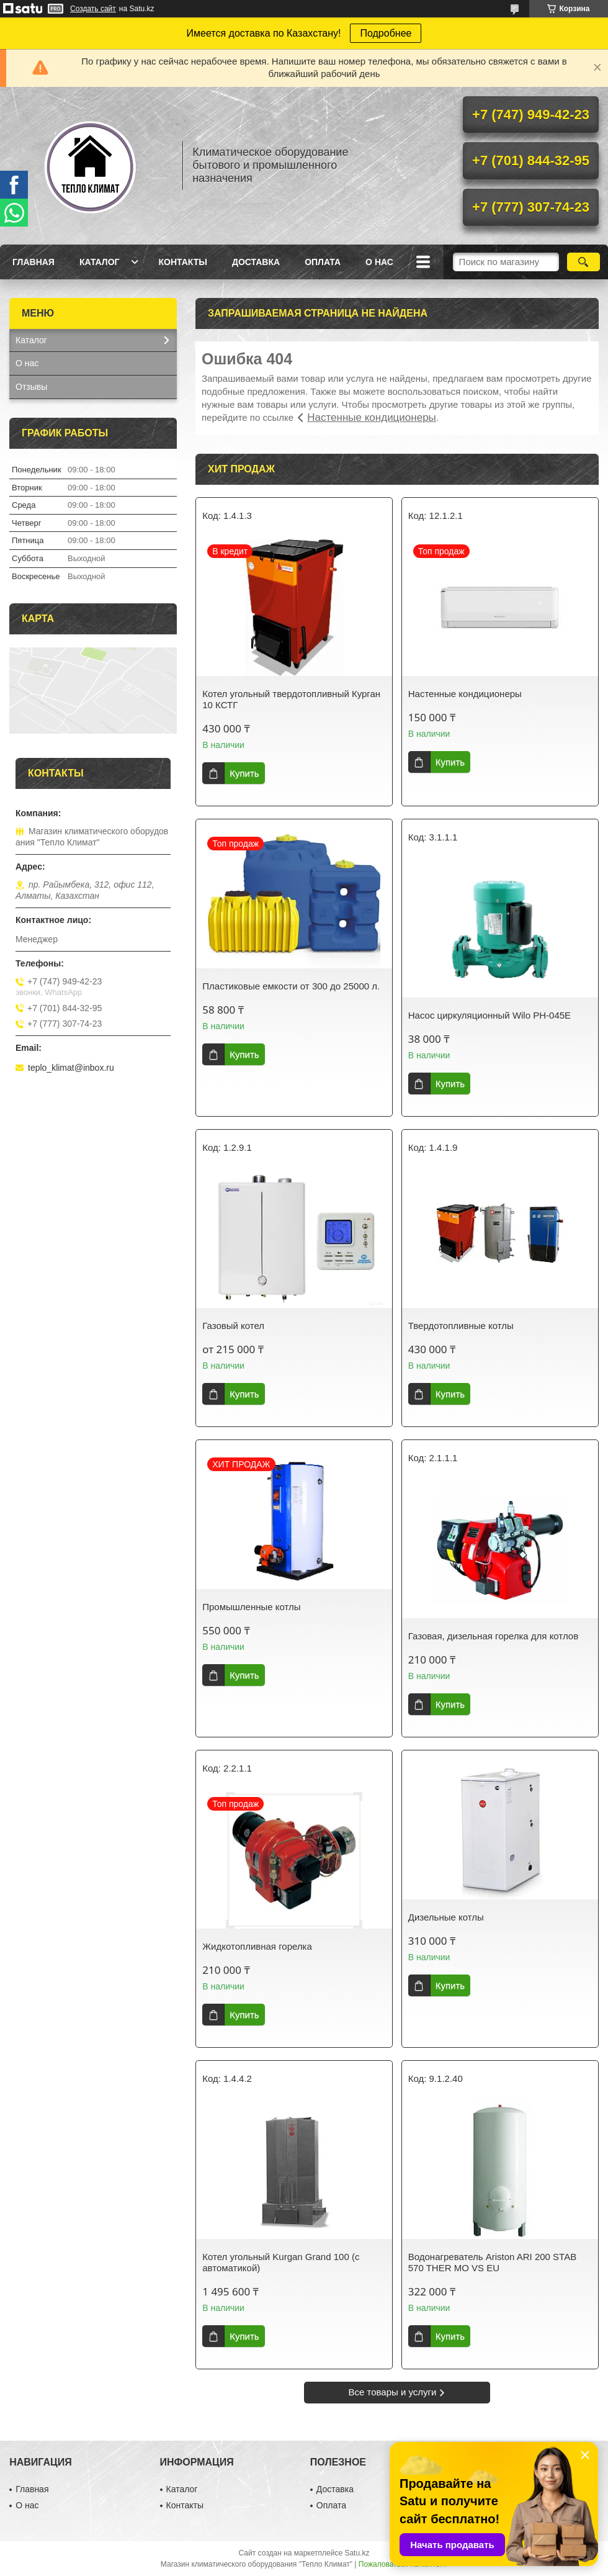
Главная (33, 262)
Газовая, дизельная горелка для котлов (493, 1636)
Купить (244, 773)
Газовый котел (233, 1325)
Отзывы (31, 387)
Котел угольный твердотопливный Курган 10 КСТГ (291, 699)
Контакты (182, 262)
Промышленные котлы (251, 1606)
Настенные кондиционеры (371, 417)
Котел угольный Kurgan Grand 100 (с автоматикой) (280, 2262)
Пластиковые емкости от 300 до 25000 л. (291, 986)
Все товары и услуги (393, 2392)
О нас (379, 262)
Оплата (323, 262)
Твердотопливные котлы (461, 1325)
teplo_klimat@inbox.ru (71, 1068)
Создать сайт (93, 8)
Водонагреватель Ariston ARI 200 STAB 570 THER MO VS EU (492, 2262)
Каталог (99, 262)
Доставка (256, 262)
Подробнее (385, 33)
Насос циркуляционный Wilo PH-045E (489, 1015)
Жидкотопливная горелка (257, 1946)
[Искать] (583, 262)
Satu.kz (356, 2553)
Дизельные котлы (446, 1917)
